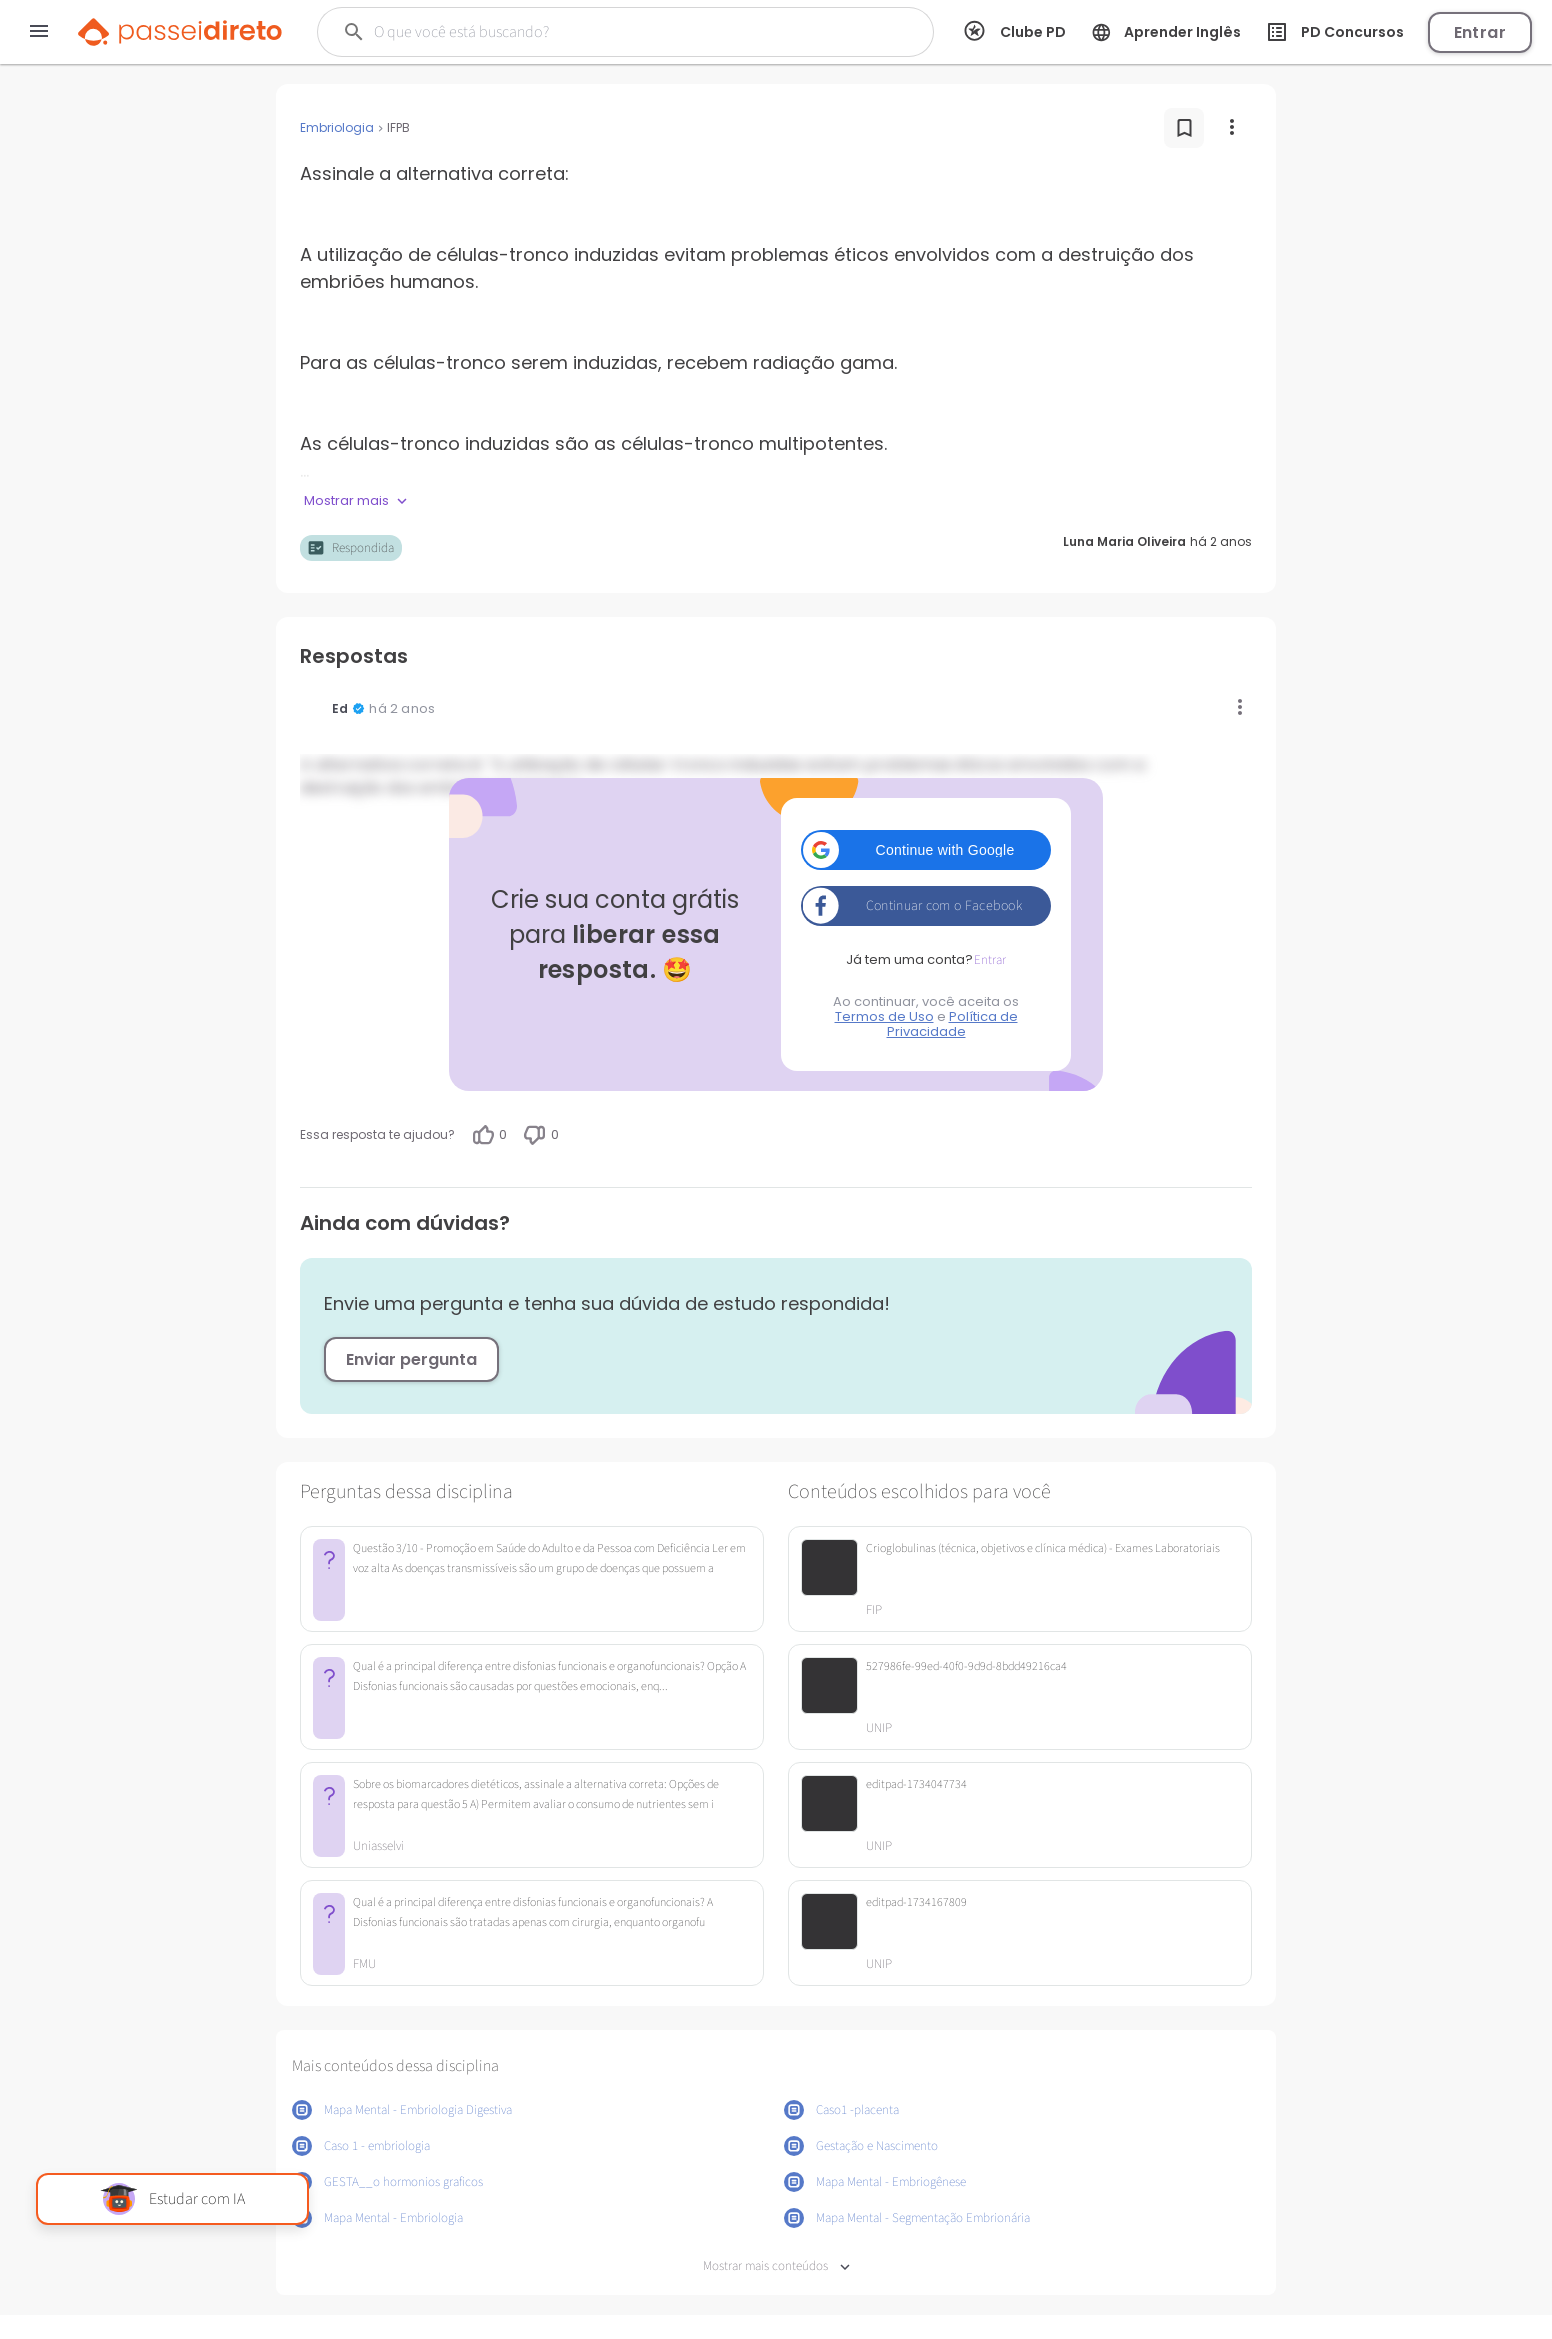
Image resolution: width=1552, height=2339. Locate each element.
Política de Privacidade (952, 1024)
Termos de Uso (884, 1016)
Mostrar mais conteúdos (776, 2266)
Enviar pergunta (411, 1359)
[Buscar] (594, 32)
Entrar (1480, 32)
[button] (926, 850)
